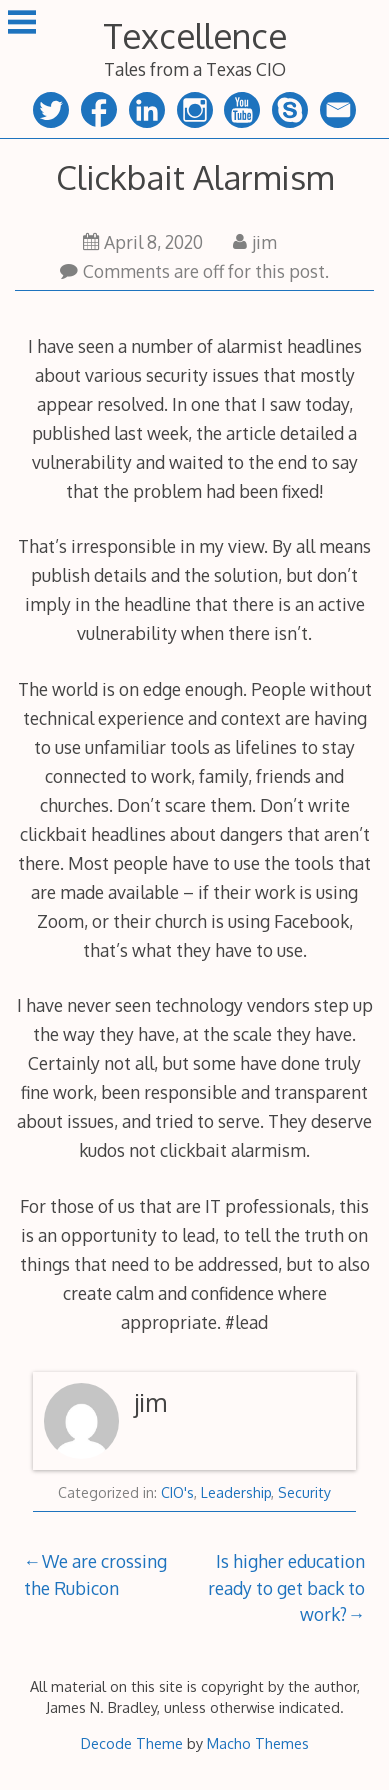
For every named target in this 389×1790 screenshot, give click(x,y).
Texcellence (195, 35)
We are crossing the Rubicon (95, 1574)
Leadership (236, 1492)
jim (255, 242)
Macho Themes (258, 1743)
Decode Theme (132, 1743)
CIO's (177, 1492)
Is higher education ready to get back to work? (286, 1587)
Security (304, 1492)
